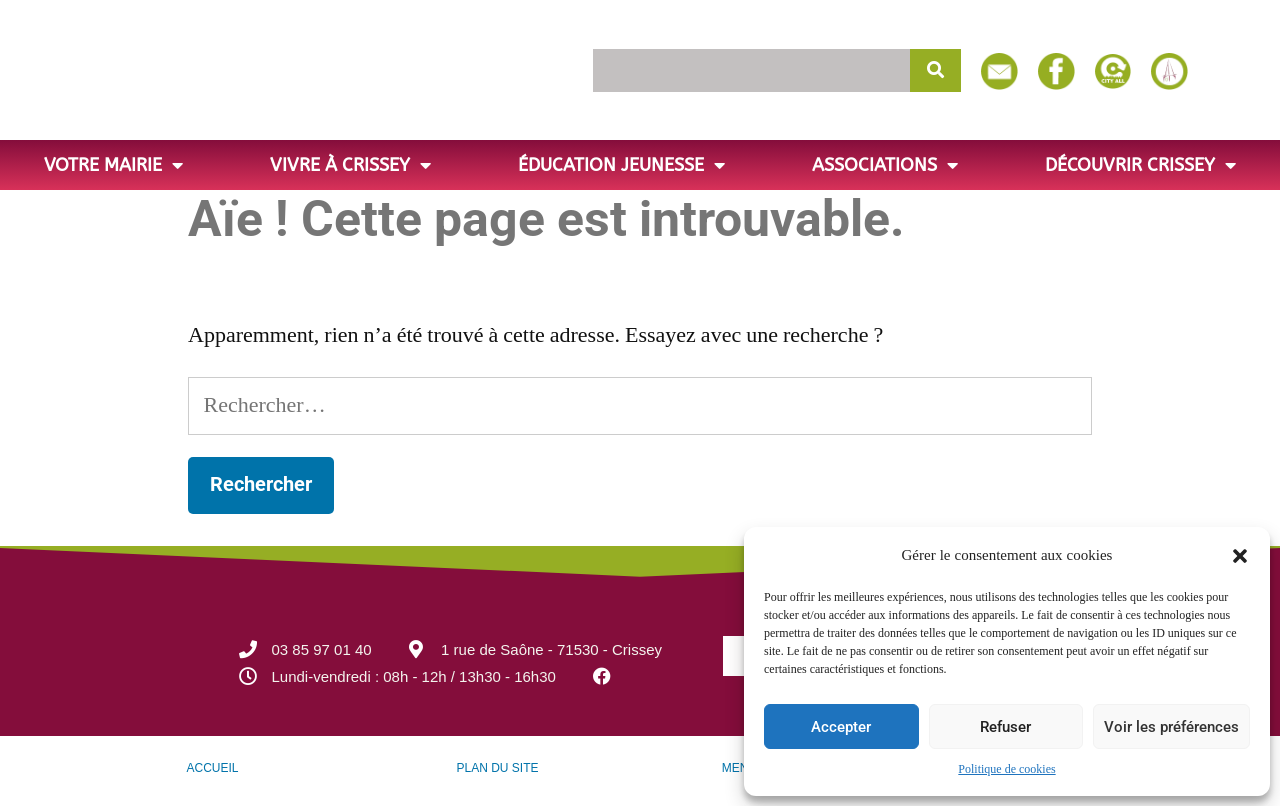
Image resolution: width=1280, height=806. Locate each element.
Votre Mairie (113, 165)
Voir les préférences (1171, 727)
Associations (885, 165)
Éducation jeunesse (621, 165)
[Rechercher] (936, 70)
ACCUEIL (212, 768)
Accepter (841, 727)
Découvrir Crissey (1140, 165)
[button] (1240, 556)
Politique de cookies (1006, 769)
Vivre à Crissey (350, 165)
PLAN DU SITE (497, 768)
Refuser (1005, 727)
